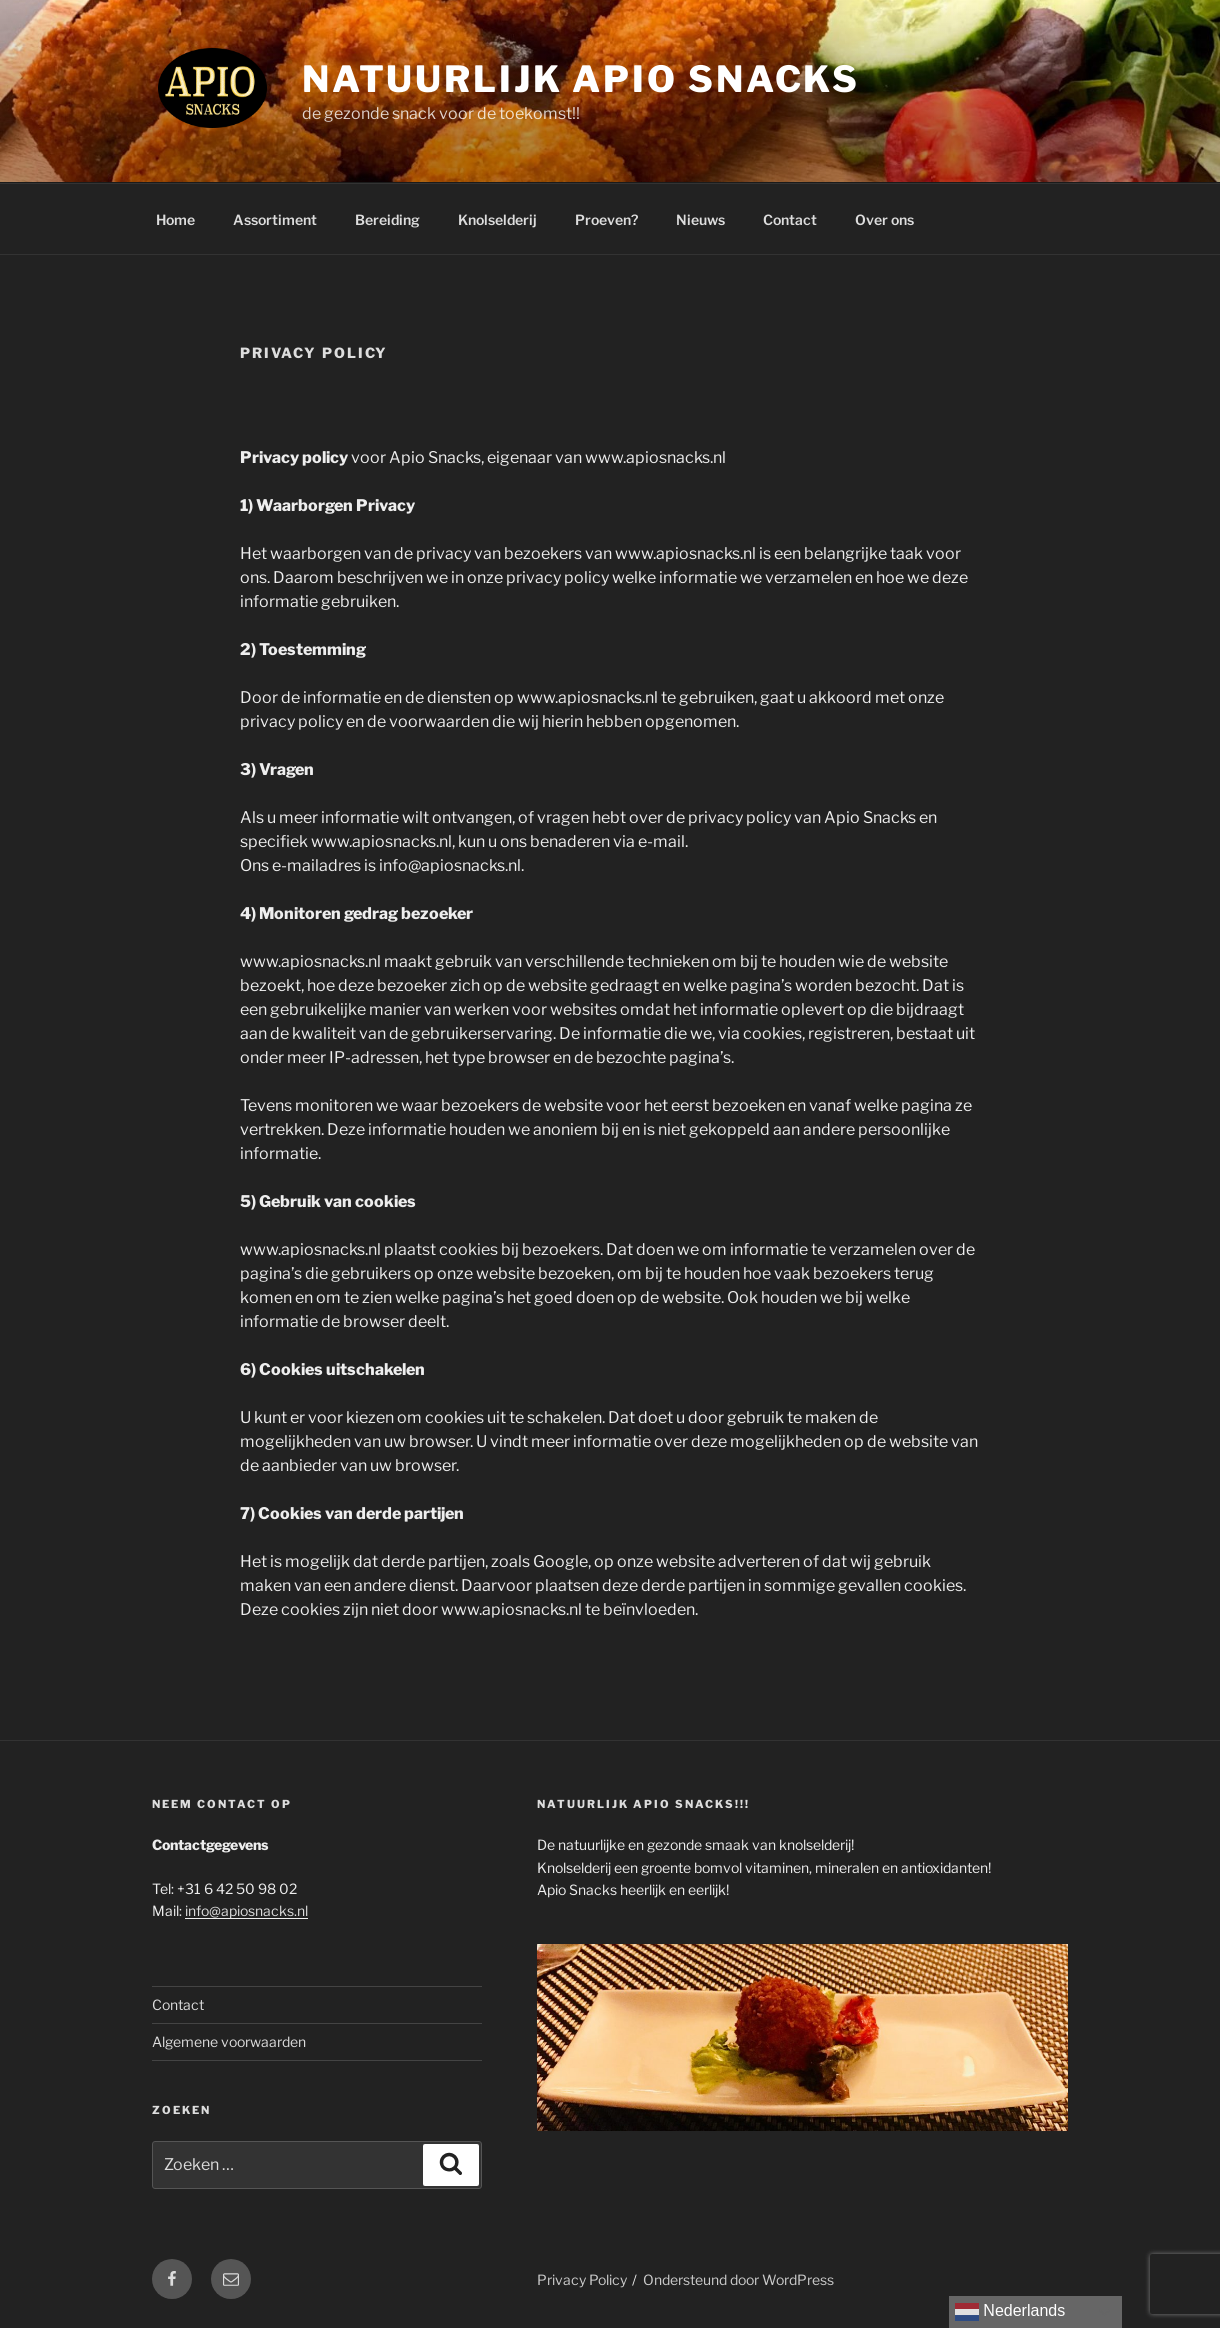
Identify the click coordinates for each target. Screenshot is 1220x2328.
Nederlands (1010, 2312)
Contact (790, 219)
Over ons (884, 219)
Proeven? (606, 219)
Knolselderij (497, 219)
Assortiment (275, 219)
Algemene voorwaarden (229, 2041)
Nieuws (700, 219)
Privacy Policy (582, 2279)
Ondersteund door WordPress (738, 2279)
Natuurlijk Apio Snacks (581, 79)
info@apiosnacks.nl (246, 1910)
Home (175, 219)
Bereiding (387, 219)
